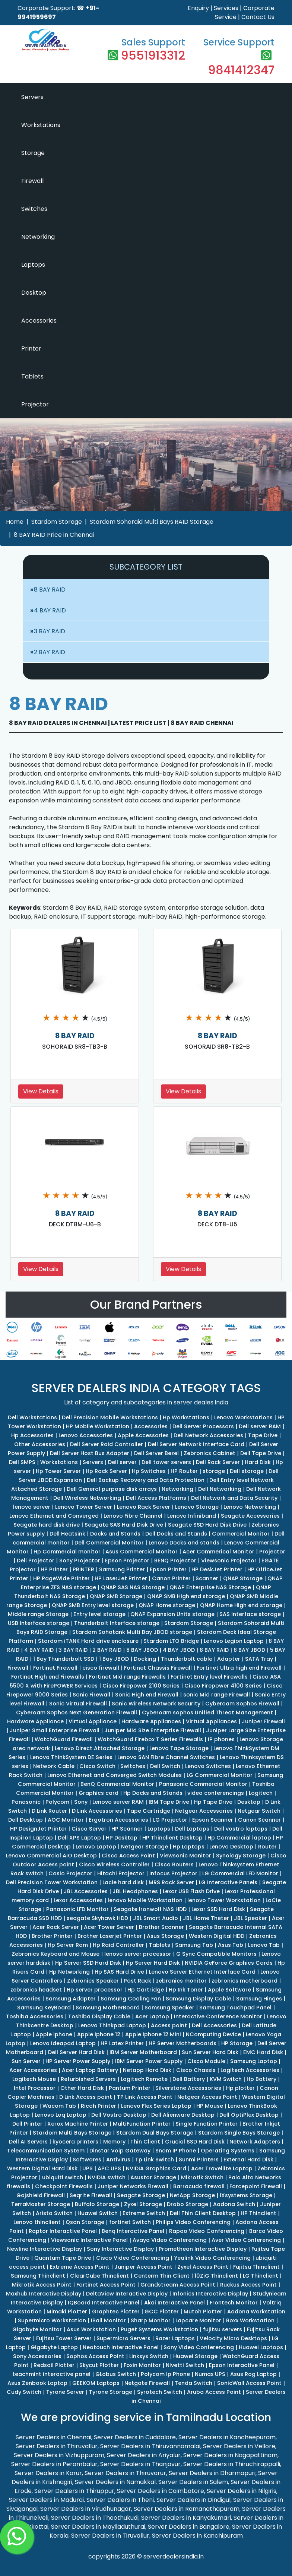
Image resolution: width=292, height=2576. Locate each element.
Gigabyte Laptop (54, 2347)
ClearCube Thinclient (99, 2275)
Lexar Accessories (78, 1900)
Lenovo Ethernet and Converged (54, 1516)
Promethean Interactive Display (203, 2249)
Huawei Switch (97, 2213)
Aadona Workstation (256, 2311)
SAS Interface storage (250, 1614)
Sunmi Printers (199, 2159)
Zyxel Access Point (202, 2267)
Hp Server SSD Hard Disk (88, 1963)
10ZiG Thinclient (216, 2275)
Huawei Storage (195, 2356)
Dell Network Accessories (208, 1435)
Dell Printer (27, 2123)
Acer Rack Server (55, 1927)
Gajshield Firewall (40, 2195)
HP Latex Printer (122, 2043)
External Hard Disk (248, 2159)
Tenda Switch (193, 2383)
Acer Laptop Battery (90, 2070)
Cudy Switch (24, 2392)
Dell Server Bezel (156, 1453)
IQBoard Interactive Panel (103, 2302)
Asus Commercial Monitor (141, 1551)
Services (226, 8)
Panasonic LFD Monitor (77, 1909)
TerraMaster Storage (40, 2204)
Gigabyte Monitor (37, 2329)
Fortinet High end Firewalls (47, 1676)
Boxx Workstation (250, 2320)
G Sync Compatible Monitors (216, 1954)
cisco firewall (100, 1668)
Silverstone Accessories (188, 2088)
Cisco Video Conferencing (132, 2258)
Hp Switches (149, 1471)
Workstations (40, 125)
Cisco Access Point (128, 1855)
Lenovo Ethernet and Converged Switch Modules (114, 1775)
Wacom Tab (59, 2106)
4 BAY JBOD (179, 1650)
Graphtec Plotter (116, 2311)
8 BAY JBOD (142, 1650)
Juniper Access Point (143, 2267)
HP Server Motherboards (182, 2043)
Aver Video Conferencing (246, 2240)
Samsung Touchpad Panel (235, 2007)
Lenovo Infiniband (191, 1516)
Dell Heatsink (67, 1533)
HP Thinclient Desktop (172, 1837)
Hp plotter (240, 2088)
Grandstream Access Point (177, 2284)
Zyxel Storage (143, 2204)
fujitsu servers (222, 2329)
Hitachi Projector (121, 1873)
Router (267, 1846)
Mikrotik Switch (202, 2177)
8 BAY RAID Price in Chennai (54, 534)
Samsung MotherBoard (108, 2007)
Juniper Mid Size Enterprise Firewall (152, 1730)
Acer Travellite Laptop (222, 2168)
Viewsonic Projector (229, 1560)
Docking (145, 1659)
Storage (33, 153)
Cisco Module (206, 2061)
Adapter (228, 1659)
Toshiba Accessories (34, 2016)
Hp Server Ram (68, 1945)
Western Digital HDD (216, 1936)
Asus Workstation (91, 2329)
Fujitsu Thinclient (256, 2267)
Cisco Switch (97, 1766)
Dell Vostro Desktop (118, 2115)
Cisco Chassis (196, 2070)
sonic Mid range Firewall (216, 1694)
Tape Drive (262, 1435)
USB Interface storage (38, 1623)
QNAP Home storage (167, 1605)
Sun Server (26, 2061)
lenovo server (31, 1507)
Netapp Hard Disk (147, 2070)
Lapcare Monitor (198, 2320)
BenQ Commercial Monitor (117, 1784)
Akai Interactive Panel (174, 2302)
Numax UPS (210, 2374)
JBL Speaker (250, 1918)
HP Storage (237, 2043)
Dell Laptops (192, 1828)
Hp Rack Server (106, 1471)
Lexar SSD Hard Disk (218, 1909)
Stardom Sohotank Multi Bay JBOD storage (132, 1632)
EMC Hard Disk (263, 2052)
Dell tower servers (166, 1462)
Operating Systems (227, 2150)
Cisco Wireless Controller (114, 1864)
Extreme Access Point (80, 2267)
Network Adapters (254, 2141)
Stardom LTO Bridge (171, 1641)
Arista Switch (54, 2213)
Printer (31, 348)
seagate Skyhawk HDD (97, 1918)
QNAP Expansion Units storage (172, 1614)
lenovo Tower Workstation (224, 1900)
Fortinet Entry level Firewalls (209, 1676)
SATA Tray (259, 1659)
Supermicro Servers (123, 2338)
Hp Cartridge (145, 1989)
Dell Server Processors (203, 1426)
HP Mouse (209, 2106)
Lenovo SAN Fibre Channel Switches (166, 1757)
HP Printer (54, 1569)
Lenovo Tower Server (83, 1507)
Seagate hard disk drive (46, 1524)
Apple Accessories (143, 1435)
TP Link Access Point (144, 2097)
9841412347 (241, 69)
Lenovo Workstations (243, 1417)
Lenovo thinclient (37, 2222)
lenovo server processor (137, 1954)
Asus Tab (230, 1945)
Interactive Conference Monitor (218, 2016)
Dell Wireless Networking (87, 1498)
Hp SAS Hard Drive (119, 1971)
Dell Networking (219, 1489)
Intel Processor (34, 2088)
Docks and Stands (115, 1533)
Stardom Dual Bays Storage (154, 2132)
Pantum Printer (129, 2088)
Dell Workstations (32, 1417)
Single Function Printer (206, 2123)
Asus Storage (165, 1936)
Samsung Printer (122, 1569)
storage (214, 1471)
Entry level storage (99, 1614)
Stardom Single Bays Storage (239, 2132)
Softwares (87, 2159)
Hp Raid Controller (118, 1945)
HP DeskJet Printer (216, 1569)
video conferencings (215, 1793)
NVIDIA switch (107, 2177)
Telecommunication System (46, 2150)
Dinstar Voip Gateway (119, 2150)
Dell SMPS (22, 1462)
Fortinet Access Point (106, 2284)
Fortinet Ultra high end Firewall (239, 1668)
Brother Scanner (161, 1927)
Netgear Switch (259, 1811)
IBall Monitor (108, 2320)
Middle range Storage (38, 1614)
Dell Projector (35, 1560)
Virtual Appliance (93, 1721)
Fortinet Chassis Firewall (158, 1668)
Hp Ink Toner (186, 1989)
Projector (35, 404)
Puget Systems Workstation (159, 2329)
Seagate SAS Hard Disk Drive (124, 1524)
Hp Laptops (188, 1846)
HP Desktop (121, 1837)
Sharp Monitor (151, 2320)
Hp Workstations (186, 1417)
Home (14, 521)
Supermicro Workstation (52, 2320)
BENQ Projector (175, 1560)
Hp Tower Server (58, 1471)
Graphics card (98, 1793)
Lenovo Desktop (231, 1846)
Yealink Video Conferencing (212, 2258)
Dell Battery (188, 2079)
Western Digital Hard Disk (42, 2168)
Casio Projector (70, 1873)
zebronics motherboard (244, 1980)
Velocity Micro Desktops (233, 2338)
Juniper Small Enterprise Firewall (54, 1730)
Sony (81, 1802)
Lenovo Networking (249, 1507)
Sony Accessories (37, 2356)
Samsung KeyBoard (44, 2007)
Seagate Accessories (250, 1516)
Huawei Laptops (261, 2347)
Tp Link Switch (154, 2159)
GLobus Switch (115, 2374)
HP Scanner (127, 1828)
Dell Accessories (214, 2025)
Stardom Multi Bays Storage (72, 2132)
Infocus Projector (173, 1873)
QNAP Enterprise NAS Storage (210, 1587)
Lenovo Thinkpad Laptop (112, 2025)
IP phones (221, 1739)
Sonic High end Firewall (146, 1694)
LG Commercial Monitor (220, 1775)
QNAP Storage (243, 1578)
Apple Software (229, 1989)
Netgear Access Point (207, 2097)
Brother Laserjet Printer (109, 1936)
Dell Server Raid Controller (106, 1444)
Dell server (122, 1462)
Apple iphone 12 (98, 2034)
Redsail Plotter (54, 2365)
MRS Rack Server (171, 1882)
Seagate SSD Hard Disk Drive (207, 1524)
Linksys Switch (148, 2356)
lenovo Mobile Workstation (145, 1900)
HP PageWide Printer (61, 1578)
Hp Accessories (32, 1435)
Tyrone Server (65, 2392)
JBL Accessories (86, 1891)
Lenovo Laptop (96, 1846)
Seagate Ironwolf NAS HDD (150, 1909)
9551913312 (153, 55)
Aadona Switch (234, 2204)
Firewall (32, 181)
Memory (114, 2141)
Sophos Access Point (95, 2356)
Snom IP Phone (175, 2150)
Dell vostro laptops (240, 1828)
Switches (34, 209)
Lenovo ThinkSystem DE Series (71, 1757)
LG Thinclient (260, 2275)
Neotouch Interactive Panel (121, 2347)
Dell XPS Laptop (79, 1837)
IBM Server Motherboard (143, 2052)
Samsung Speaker (169, 2007)
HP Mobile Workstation (97, 1426)
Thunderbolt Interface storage (116, 1623)
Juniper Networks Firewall (133, 2186)
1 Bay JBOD (114, 1659)
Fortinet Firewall (55, 1668)
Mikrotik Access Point (42, 2284)
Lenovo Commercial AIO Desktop (51, 1855)
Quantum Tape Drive (62, 2258)
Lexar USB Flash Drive (191, 1891)
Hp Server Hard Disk (153, 1963)
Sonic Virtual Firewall (78, 1703)
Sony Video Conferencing (199, 2347)
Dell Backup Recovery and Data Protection (145, 1480)
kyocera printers (75, 2141)
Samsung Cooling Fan (131, 1998)
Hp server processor (95, 1989)
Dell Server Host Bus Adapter (89, 1453)
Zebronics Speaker (93, 1980)
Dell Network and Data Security (234, 1498)
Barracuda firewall (199, 2186)
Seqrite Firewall (91, 2195)
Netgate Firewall (147, 2383)
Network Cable (53, 1766)
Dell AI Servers (28, 2141)
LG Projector (170, 1820)
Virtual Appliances (211, 1721)
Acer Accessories (33, 2070)
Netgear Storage (144, 1846)
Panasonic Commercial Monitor (203, 1784)
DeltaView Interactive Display (127, 2293)
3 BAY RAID (49, 631)
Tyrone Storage (110, 2392)
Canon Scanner (259, 1820)
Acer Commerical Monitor (218, 1551)
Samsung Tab (194, 1945)
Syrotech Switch (159, 2392)
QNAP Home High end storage (241, 1605)
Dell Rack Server (218, 1462)
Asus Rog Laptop (253, 2374)
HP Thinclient (258, 2213)
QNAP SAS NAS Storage (133, 1587)
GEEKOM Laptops (96, 2383)
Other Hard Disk (82, 2088)
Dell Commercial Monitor (109, 1542)
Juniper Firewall (263, 1721)
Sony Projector (79, 1560)
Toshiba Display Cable (99, 2016)
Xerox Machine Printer (77, 2123)
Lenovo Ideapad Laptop (63, 2043)
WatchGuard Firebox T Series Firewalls (150, 1739)
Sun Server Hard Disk (210, 2052)
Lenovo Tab (264, 1945)
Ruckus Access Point (248, 2284)
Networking (38, 236)
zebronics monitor (181, 1980)
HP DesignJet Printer (38, 1828)
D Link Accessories (97, 1811)
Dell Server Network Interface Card (196, 1444)
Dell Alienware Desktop (183, 2115)
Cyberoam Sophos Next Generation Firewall (76, 1712)
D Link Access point (85, 2097)
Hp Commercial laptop (239, 1837)
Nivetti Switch (185, 2365)
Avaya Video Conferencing (170, 2240)
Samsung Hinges (259, 1998)
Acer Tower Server (109, 1927)
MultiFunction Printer (142, 2123)
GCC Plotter (162, 2311)
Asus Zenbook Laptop (37, 2383)
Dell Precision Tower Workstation (52, 1882)
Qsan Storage (85, 2222)
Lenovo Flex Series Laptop (156, 2106)
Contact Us (257, 17)
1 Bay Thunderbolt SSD (63, 1659)
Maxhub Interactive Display (43, 2293)
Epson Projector (127, 1560)
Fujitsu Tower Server (64, 2338)
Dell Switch (165, 1766)
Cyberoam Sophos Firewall (242, 1703)
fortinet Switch (130, 2222)
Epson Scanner (212, 1820)
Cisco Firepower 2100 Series (141, 1685)
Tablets (32, 376)
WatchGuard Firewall (64, 1739)
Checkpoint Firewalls (64, 2186)
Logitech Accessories (249, 2070)
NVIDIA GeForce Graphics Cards (229, 1963)
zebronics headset (36, 1989)
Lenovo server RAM (118, 1802)
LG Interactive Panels (228, 1882)
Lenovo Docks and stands (184, 1542)
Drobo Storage (187, 2204)
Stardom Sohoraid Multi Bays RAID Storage (151, 521)
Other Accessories (39, 1444)
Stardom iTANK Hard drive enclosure (88, 1641)
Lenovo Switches (208, 1766)
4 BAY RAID (50, 610)
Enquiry (198, 8)
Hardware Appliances (151, 1721)
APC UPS (109, 2168)
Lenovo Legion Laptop (234, 1641)
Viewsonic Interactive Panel (89, 2240)
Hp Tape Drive (213, 1802)
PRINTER (83, 1569)
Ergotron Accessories (118, 1820)
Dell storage (247, 1471)
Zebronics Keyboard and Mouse (55, 1954)
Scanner (207, 1578)
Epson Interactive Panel (241, 2365)
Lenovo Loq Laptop (60, 2115)
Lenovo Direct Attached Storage (100, 1748)
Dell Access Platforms (156, 1498)
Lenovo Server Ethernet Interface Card (202, 1971)
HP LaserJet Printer (121, 1578)
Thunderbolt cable (186, 1659)
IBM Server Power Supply (148, 2061)
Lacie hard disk (123, 1882)
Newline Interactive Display (44, 2249)
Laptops (33, 264)
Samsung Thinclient (38, 2275)
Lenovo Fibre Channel (133, 1516)
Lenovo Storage (197, 1507)
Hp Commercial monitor (67, 1551)
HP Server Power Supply (77, 2061)
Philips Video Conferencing (193, 2222)
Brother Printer (52, 1936)
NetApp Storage (192, 2195)
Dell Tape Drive (260, 1453)
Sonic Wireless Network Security (156, 1703)
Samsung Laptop (253, 2061)
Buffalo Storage (97, 2204)
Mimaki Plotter (67, 2311)
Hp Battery (261, 2079)
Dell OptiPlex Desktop (249, 2115)
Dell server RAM (260, 1426)
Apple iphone (54, 2034)
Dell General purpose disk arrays (112, 1489)
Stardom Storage (56, 521)
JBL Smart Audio (155, 1918)
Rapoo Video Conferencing (206, 2231)
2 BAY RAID (49, 652)
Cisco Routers (174, 1864)
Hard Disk (258, 1462)
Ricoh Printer (98, 2106)
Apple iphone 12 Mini (153, 2034)
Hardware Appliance (35, 1721)
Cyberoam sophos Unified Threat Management (207, 1712)
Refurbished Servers (88, 2079)
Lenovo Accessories (85, 1435)
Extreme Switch (144, 2213)
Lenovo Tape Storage (179, 1748)
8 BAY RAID (50, 589)
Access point (169, 2025)
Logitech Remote (144, 2079)
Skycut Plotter (99, 2365)
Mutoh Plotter (203, 2311)
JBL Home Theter (206, 1918)
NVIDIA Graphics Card (156, 2168)
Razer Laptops (175, 2338)
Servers (32, 97)
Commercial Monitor (241, 1533)
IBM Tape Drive (169, 1802)
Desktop (33, 292)
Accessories (39, 320)
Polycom (57, 1802)
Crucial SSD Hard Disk (195, 2141)
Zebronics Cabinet (209, 1453)
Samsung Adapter (70, 1998)
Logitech (261, 1793)
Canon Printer (171, 1578)
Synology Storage (241, 1855)
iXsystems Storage (246, 2195)
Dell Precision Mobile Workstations (110, 1417)
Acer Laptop (152, 2016)
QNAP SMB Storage (116, 1596)
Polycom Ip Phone (165, 2374)
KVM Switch (226, 2079)
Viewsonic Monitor (185, 1855)
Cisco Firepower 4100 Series (223, 1685)
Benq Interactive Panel (133, 2231)
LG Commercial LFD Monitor (240, 1873)
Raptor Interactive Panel (63, 2231)
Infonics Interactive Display (210, 2293)
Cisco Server (89, 1828)
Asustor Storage (153, 2177)
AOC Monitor (66, 1820)
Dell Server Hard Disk (76, 2052)
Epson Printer (168, 1569)
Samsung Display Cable (198, 1998)
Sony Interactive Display (120, 2249)
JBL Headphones (135, 1891)
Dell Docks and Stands (176, 1533)
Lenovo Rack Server (143, 1507)
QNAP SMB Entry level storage (93, 1605)
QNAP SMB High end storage (186, 1596)
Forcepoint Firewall (255, 2186)
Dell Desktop (25, 1820)
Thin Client (145, 2141)
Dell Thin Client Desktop (203, 2213)
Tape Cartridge (148, 1811)
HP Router (184, 1471)
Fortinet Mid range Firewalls (127, 1676)
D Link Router (49, 1811)
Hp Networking (69, 1971)
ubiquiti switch (62, 2177)
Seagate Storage (141, 2195)
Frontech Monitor (234, 2302)
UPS (87, 2168)
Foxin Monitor (142, 2365)
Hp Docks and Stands (152, 1793)
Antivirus (118, 2159)
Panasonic (26, 1802)
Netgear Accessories (204, 1811)
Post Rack (137, 1980)
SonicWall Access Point (249, 2383)
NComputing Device (213, 2034)
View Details (40, 1091)
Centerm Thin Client (162, 2275)
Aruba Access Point (214, 2392)
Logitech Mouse (34, 2079)
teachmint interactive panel (51, 2374)
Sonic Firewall (91, 1694)
